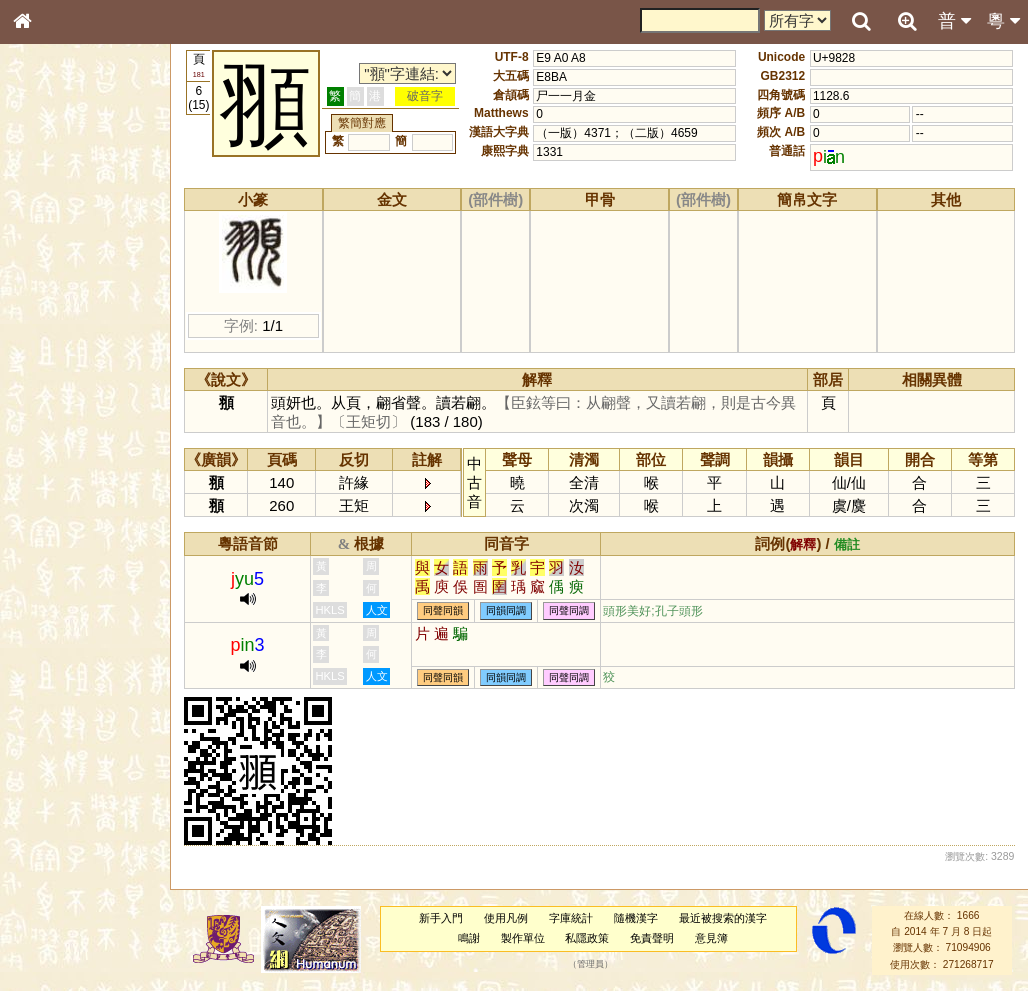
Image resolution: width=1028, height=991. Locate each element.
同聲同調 (571, 611)
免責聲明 (653, 938)
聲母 (40, 536)
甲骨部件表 (55, 306)
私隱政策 (588, 938)
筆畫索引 (49, 287)
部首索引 (49, 268)
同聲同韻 (445, 611)
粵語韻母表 (55, 437)
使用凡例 (507, 918)
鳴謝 (470, 938)
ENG (88, 220)
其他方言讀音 (61, 574)
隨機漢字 (636, 918)
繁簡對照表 (55, 685)
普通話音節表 (61, 555)
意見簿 (712, 938)
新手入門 (442, 918)
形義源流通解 (61, 345)
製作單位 (523, 938)
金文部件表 (55, 326)
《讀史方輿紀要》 (73, 647)
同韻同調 (508, 611)
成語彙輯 (49, 666)
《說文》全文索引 (73, 628)
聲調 (95, 536)
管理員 (591, 964)
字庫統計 (572, 918)
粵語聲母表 (55, 417)
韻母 (68, 536)
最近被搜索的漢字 (723, 918)
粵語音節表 (55, 398)
